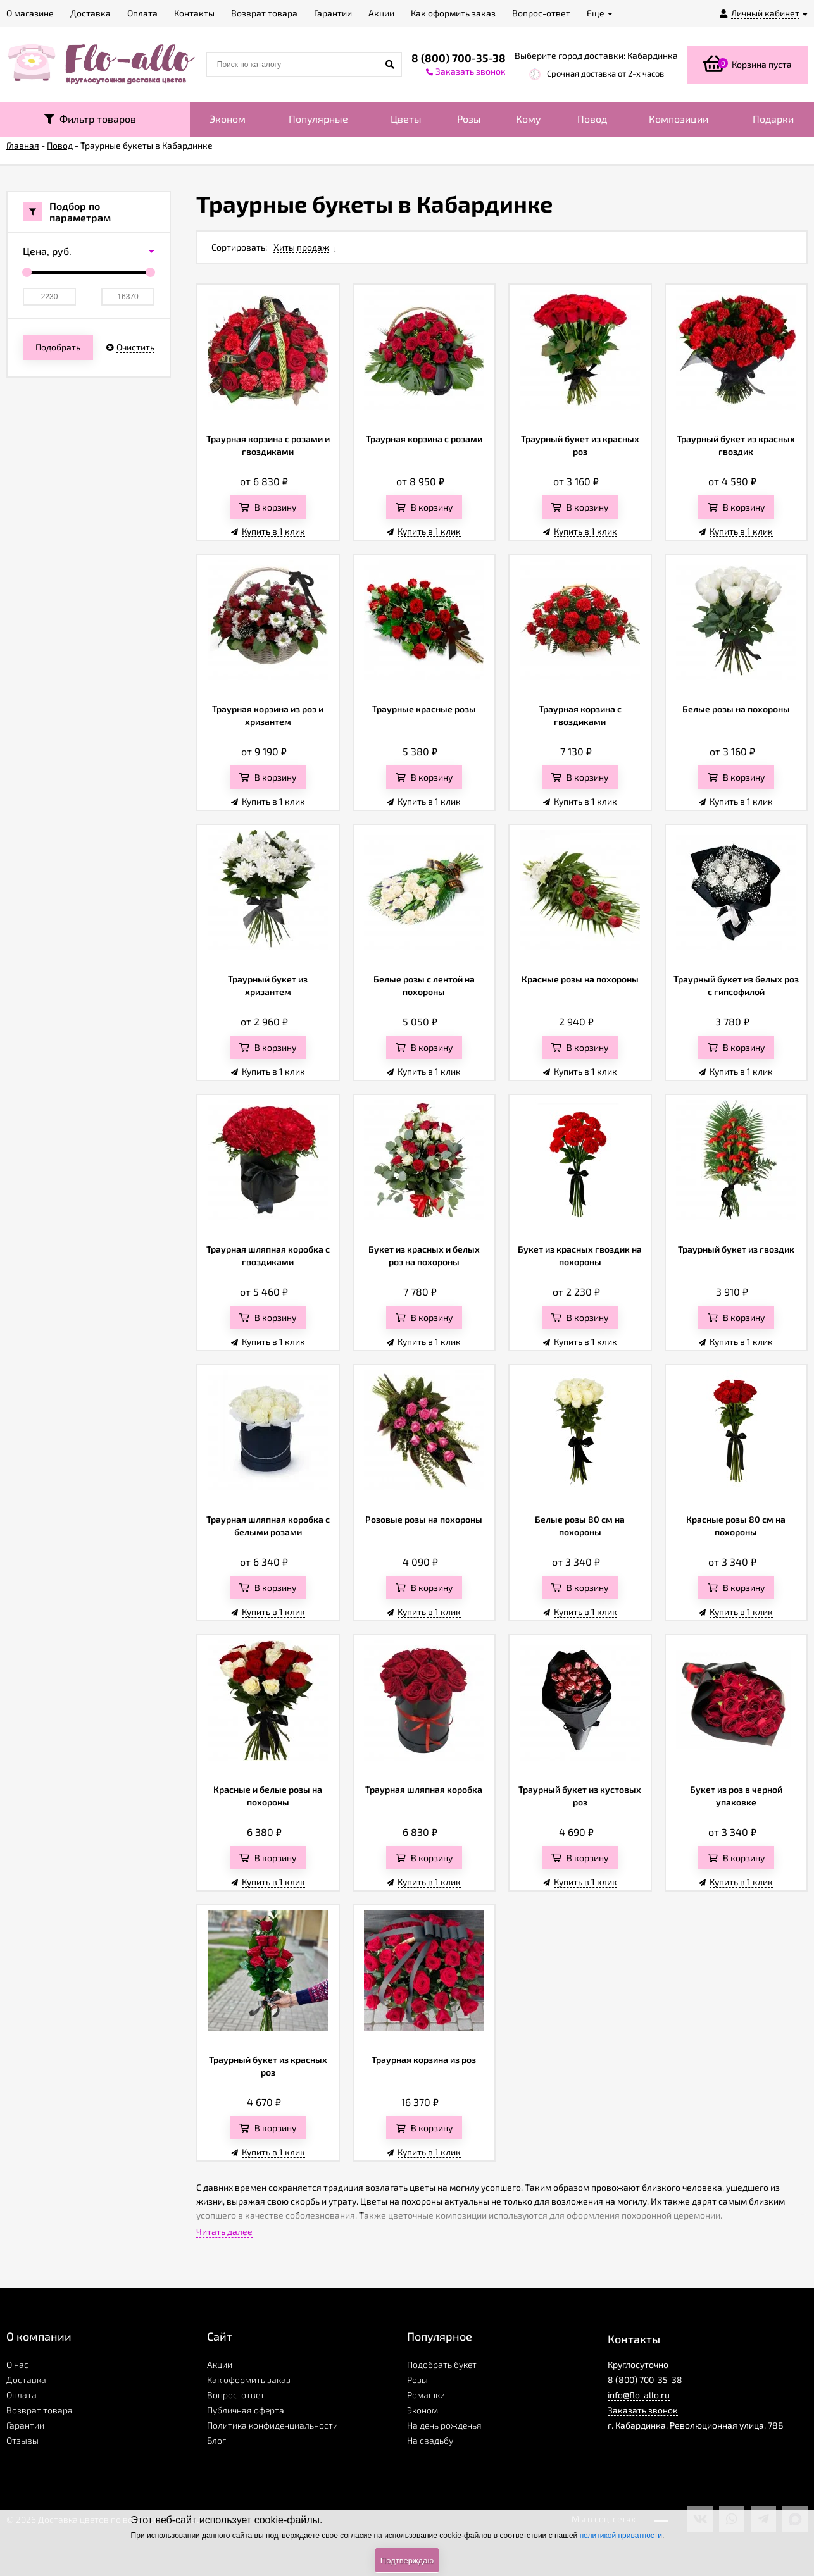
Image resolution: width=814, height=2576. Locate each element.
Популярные (318, 119)
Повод (592, 119)
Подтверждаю (407, 2560)
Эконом (228, 119)
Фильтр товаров (90, 119)
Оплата (21, 2394)
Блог (216, 2440)
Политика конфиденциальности (272, 2425)
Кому (528, 119)
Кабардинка (652, 55)
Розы (469, 119)
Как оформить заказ (249, 2379)
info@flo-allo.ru (639, 2394)
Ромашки (426, 2394)
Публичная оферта (245, 2410)
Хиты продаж (301, 247)
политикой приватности (621, 2535)
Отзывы (22, 2440)
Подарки (773, 119)
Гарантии (25, 2425)
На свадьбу (430, 2440)
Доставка (26, 2379)
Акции (219, 2364)
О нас (17, 2364)
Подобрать (57, 347)
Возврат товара (39, 2410)
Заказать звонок (643, 2410)
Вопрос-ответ (236, 2394)
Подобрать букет (442, 2364)
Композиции (678, 119)
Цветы (406, 119)
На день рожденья (444, 2425)
